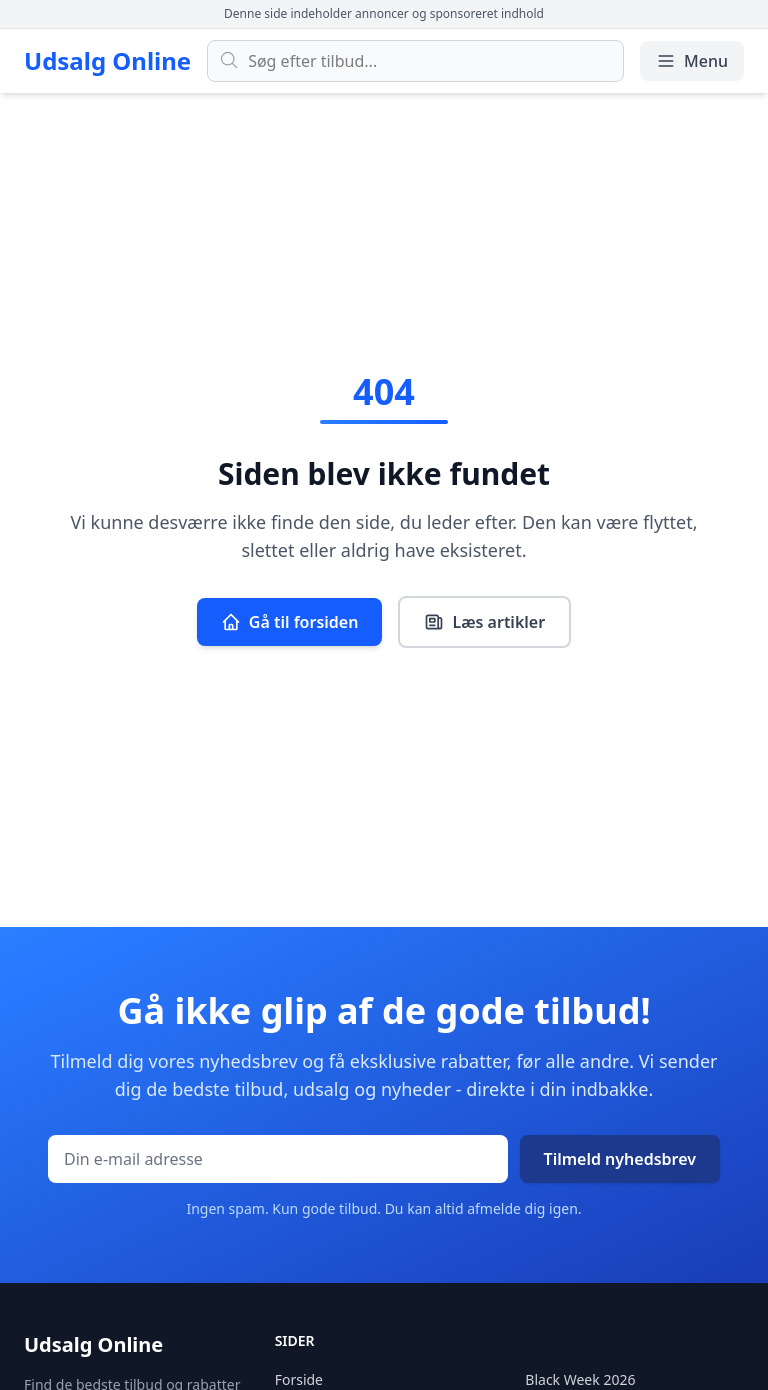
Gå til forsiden (290, 622)
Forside (299, 1379)
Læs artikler (484, 622)
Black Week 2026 (580, 1379)
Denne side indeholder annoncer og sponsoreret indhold (384, 13)
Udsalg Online (107, 61)
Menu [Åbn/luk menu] (692, 61)
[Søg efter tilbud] (415, 61)
